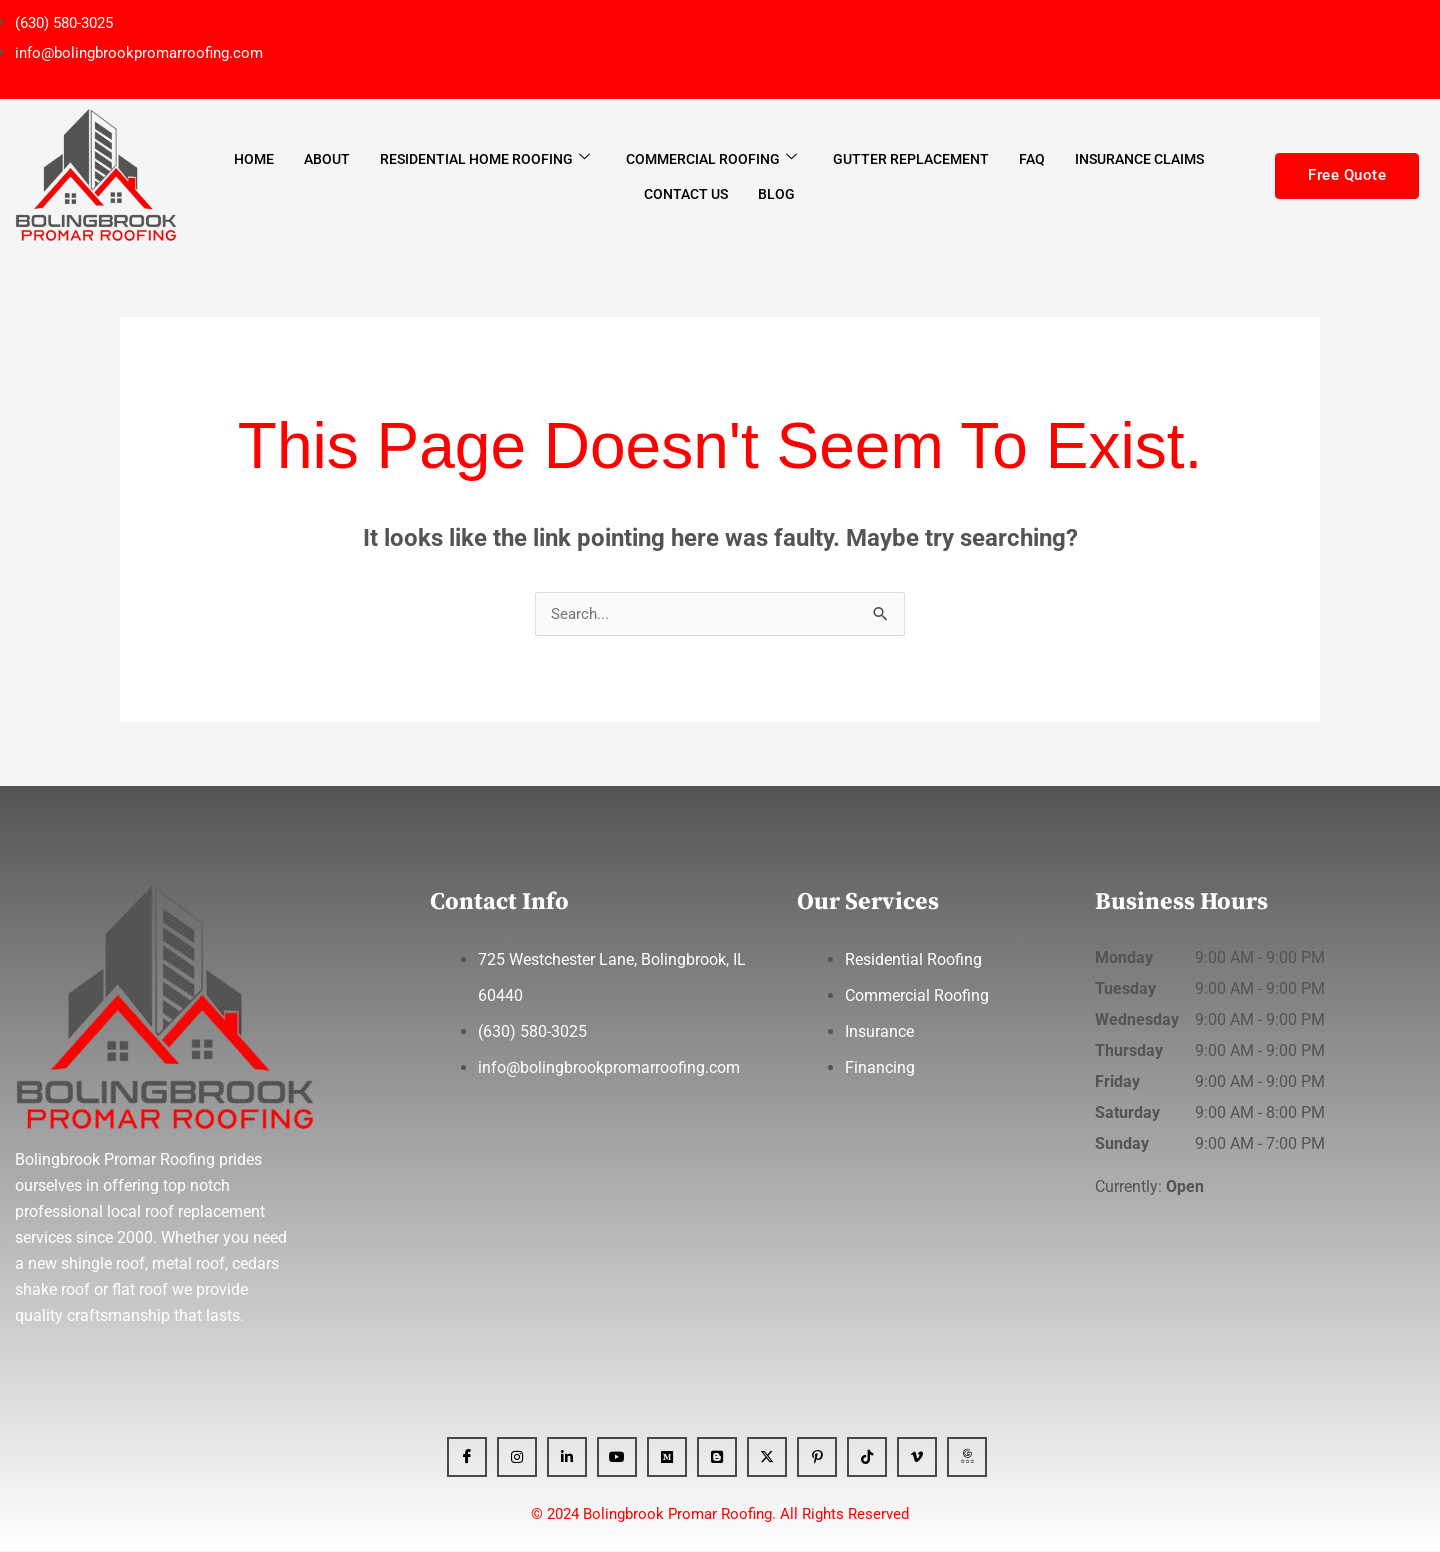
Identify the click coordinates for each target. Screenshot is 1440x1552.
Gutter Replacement (911, 159)
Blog (776, 194)
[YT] (617, 1458)
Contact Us (686, 194)
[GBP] (967, 1458)
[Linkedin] (567, 1458)
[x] (767, 1458)
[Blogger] (717, 1458)
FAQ (1032, 159)
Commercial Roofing (711, 158)
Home (254, 159)
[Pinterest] (817, 1458)
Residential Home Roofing (485, 158)
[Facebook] (467, 1458)
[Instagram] (517, 1458)
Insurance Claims (1139, 159)
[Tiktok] (867, 1458)
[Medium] (667, 1458)
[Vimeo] (917, 1458)
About (327, 159)
